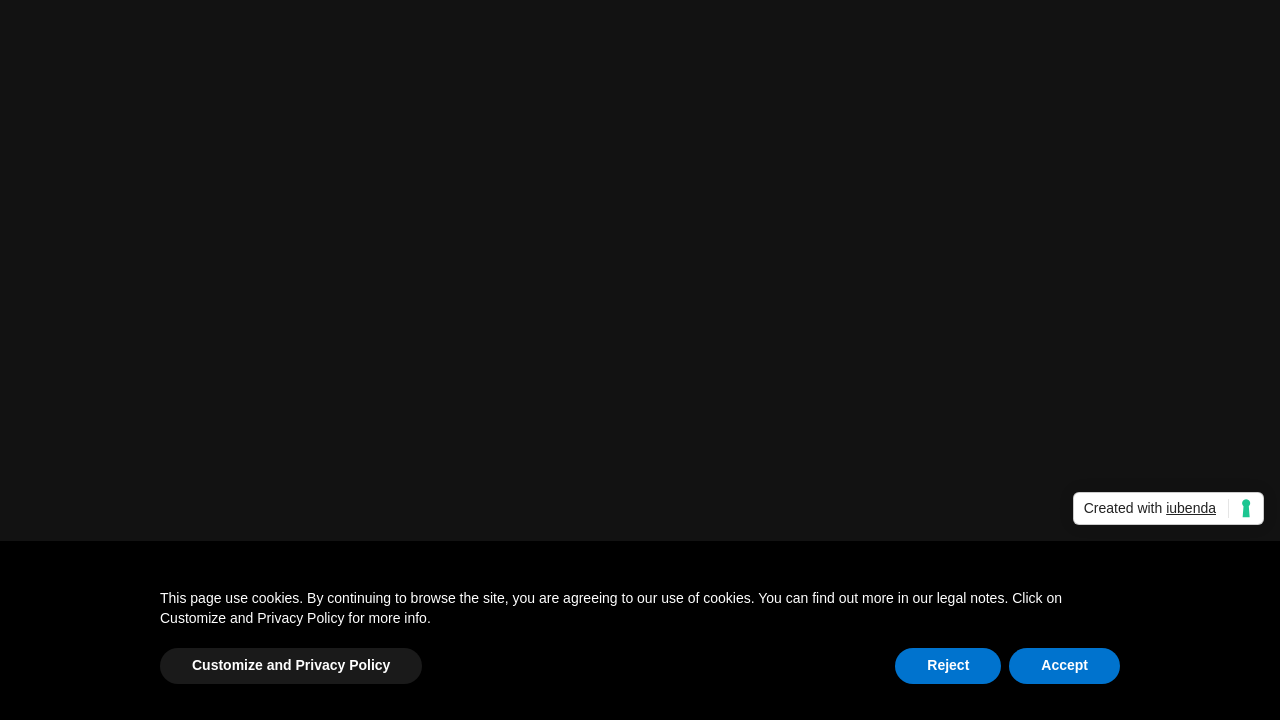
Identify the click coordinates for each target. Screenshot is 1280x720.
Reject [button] (948, 665)
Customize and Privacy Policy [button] (291, 665)
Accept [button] (1064, 665)
